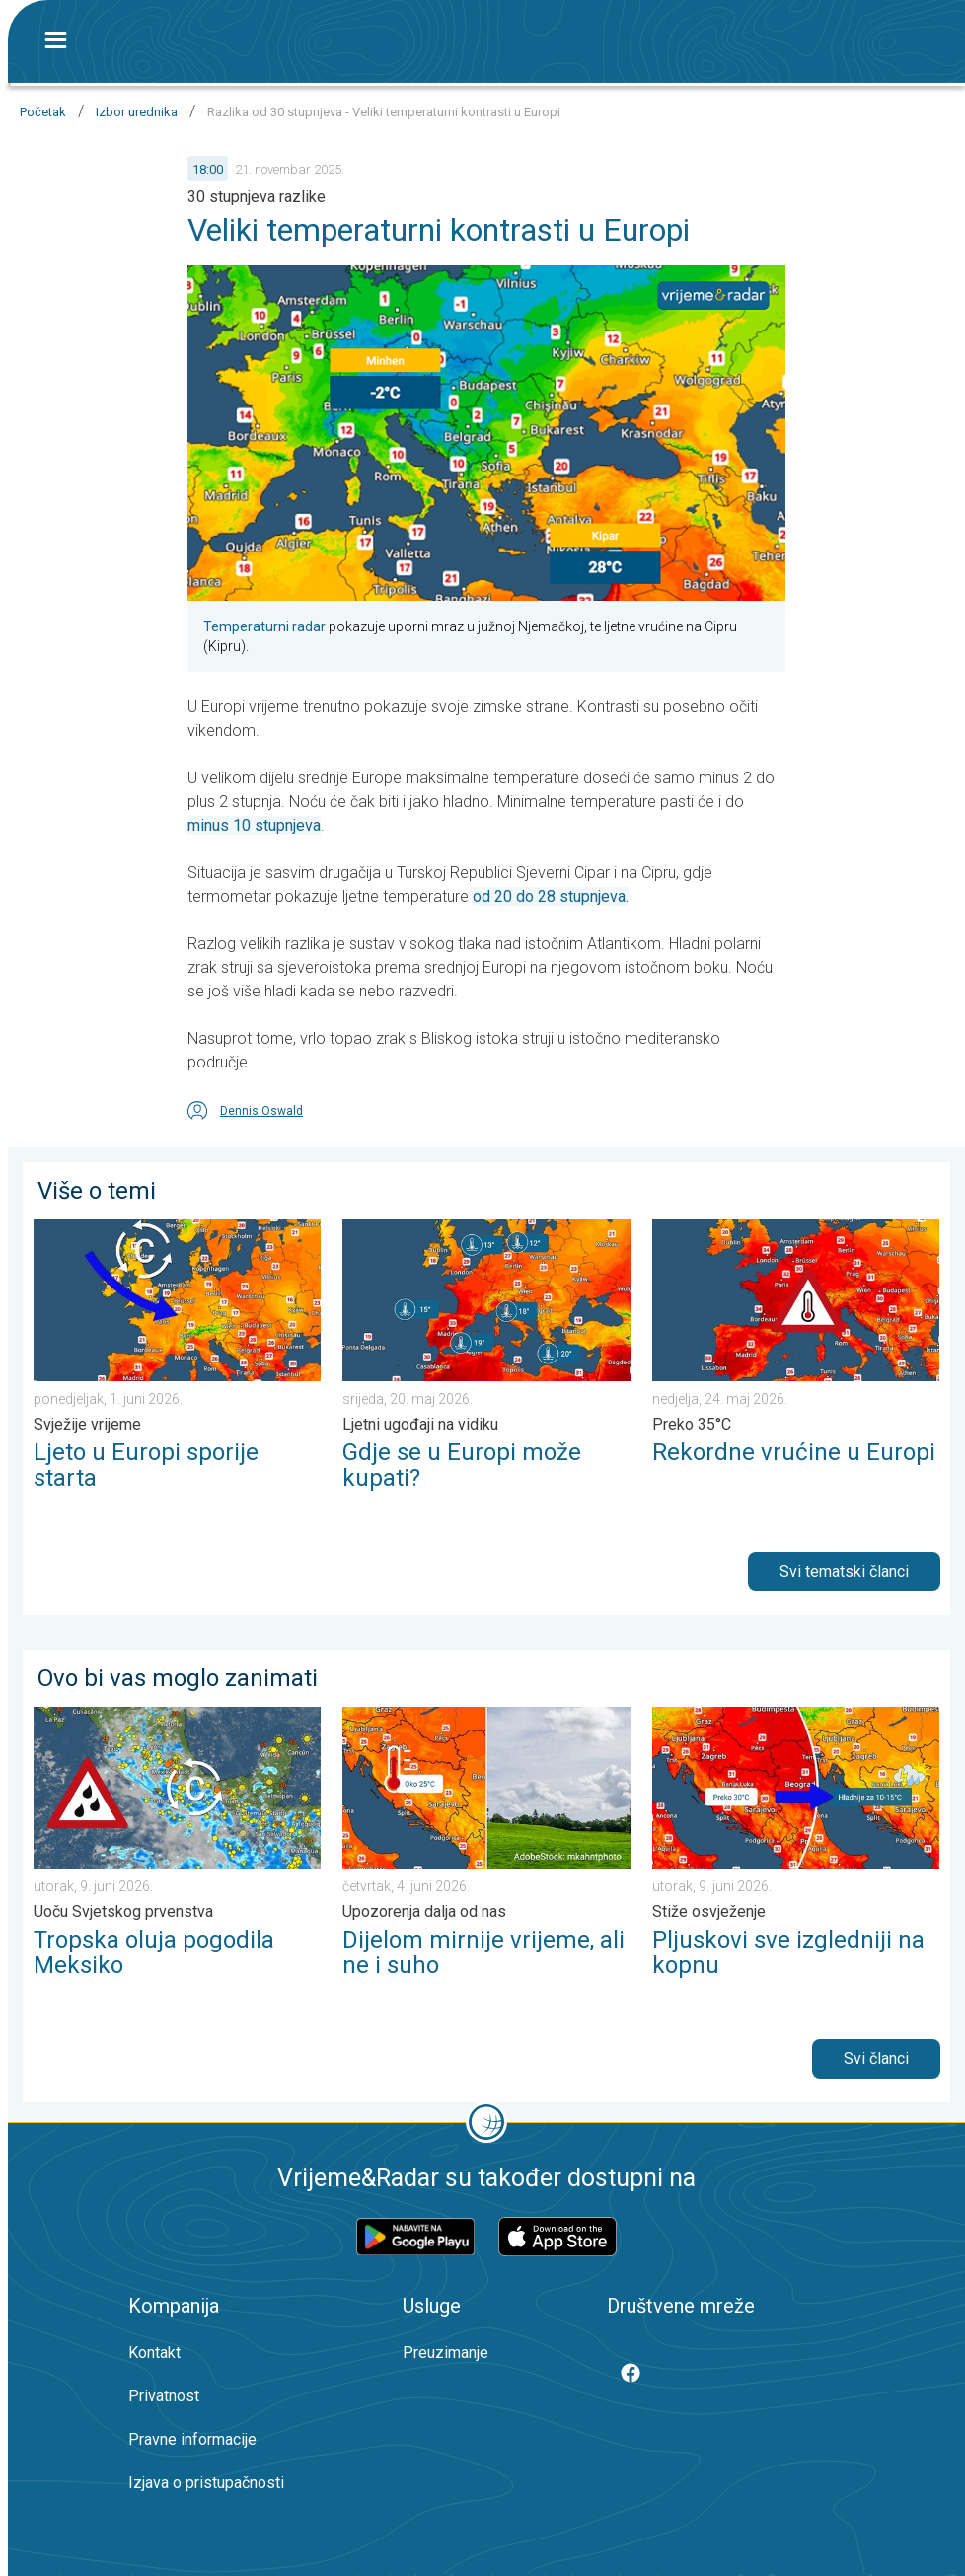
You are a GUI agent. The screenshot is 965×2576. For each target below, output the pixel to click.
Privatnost (163, 2396)
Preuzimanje (445, 2352)
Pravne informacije (192, 2439)
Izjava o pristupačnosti (206, 2482)
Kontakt (154, 2352)
